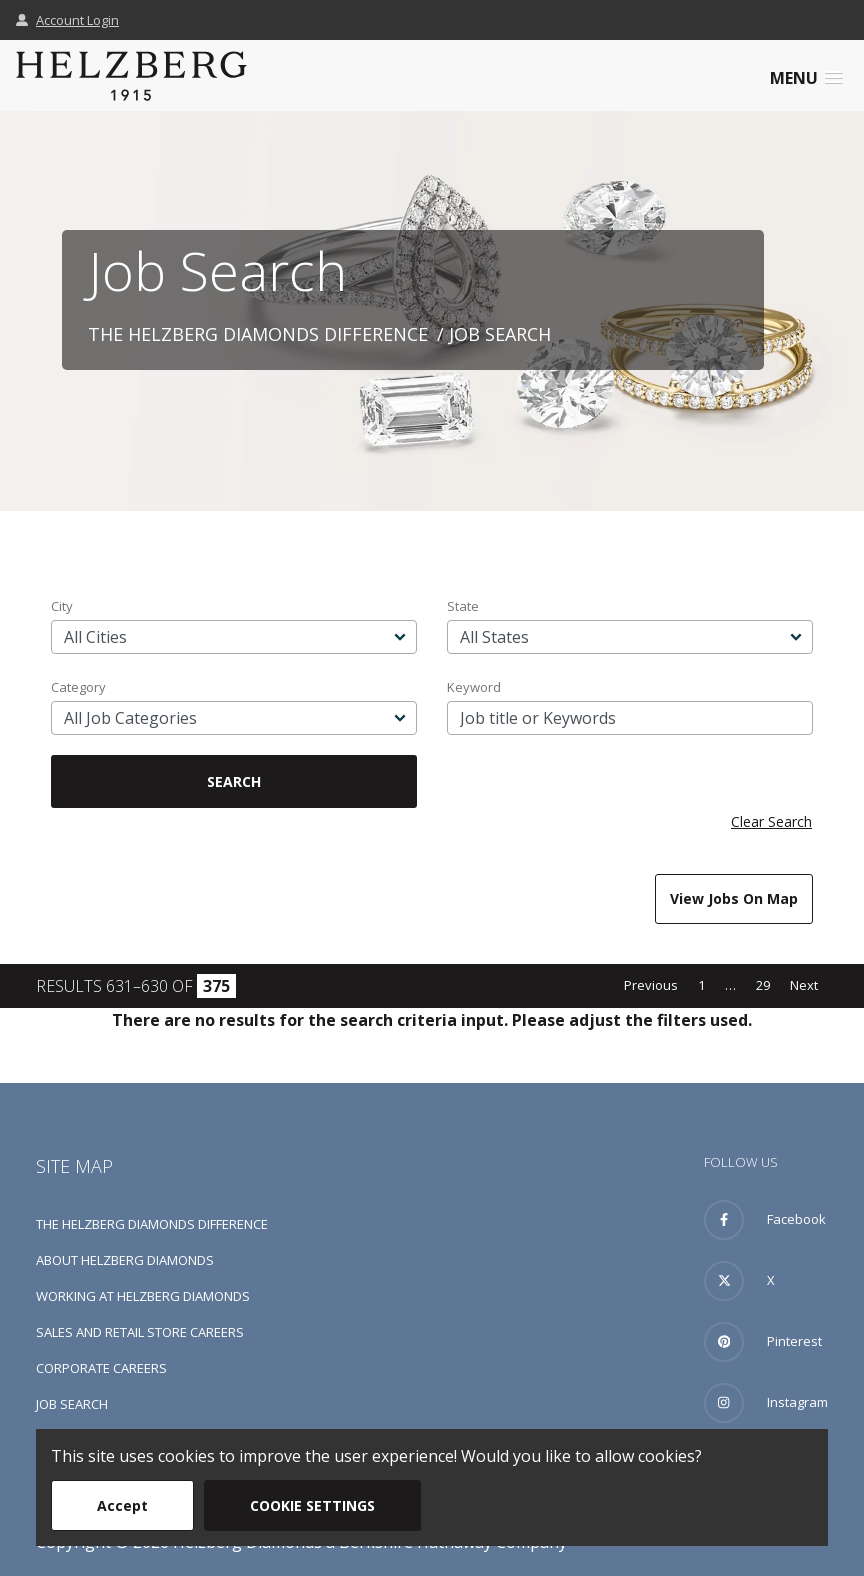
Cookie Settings (312, 1505)
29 (763, 985)
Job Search (72, 1404)
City (62, 606)
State (463, 606)
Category (78, 687)
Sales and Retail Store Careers (140, 1332)
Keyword (474, 687)
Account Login (67, 20)
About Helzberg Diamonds (125, 1260)
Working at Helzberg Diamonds (143, 1296)
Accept (122, 1505)
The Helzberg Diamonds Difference (258, 334)
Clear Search (771, 821)
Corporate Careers (101, 1368)
